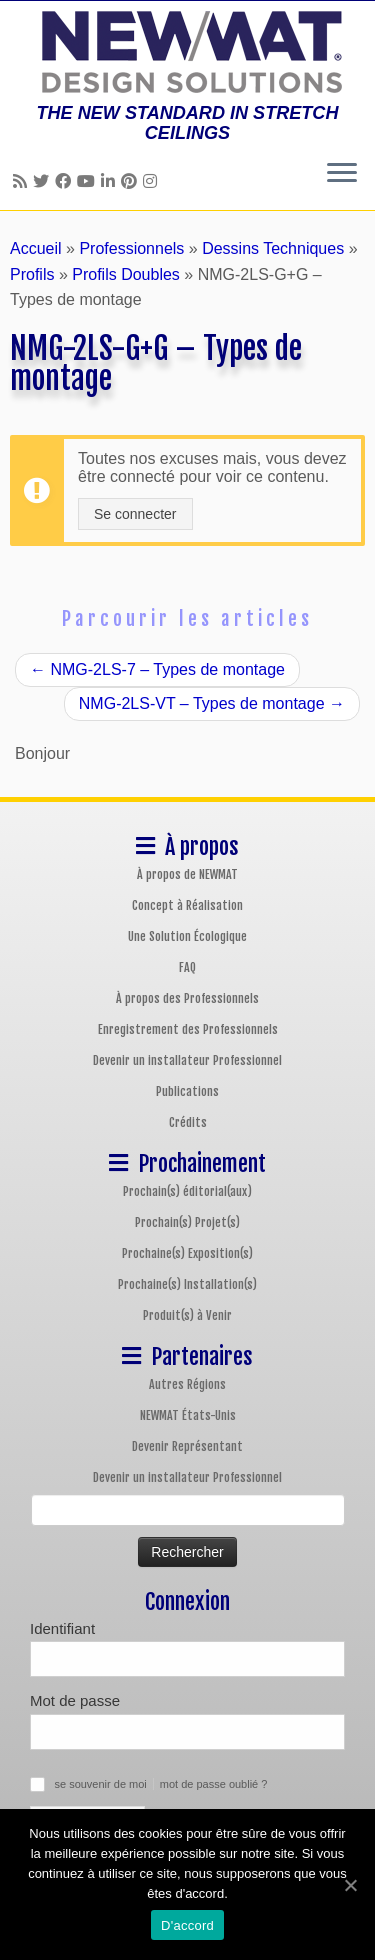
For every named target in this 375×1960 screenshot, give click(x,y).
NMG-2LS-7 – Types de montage (157, 669)
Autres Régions (187, 1384)
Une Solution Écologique (187, 936)
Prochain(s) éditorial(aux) (187, 1191)
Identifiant (62, 1628)
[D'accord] (350, 1885)
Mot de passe (75, 1700)
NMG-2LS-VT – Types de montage (212, 703)
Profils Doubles (126, 274)
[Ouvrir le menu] (342, 174)
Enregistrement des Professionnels (188, 1029)
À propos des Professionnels (187, 998)
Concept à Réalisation (187, 905)
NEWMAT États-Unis (188, 1415)
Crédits (188, 1122)
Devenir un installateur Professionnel (187, 1060)
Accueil (36, 248)
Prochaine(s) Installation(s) (187, 1284)
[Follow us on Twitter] (44, 181)
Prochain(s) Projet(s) (187, 1222)
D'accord (187, 1925)
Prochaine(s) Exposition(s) (187, 1253)
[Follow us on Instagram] (153, 181)
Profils (32, 274)
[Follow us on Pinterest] (132, 181)
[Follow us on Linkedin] (111, 181)
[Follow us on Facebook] (66, 181)
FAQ (187, 967)
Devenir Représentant (187, 1446)
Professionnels (131, 248)
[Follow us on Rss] (23, 181)
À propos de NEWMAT (187, 874)
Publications (187, 1091)
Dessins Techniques (273, 248)
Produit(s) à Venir (187, 1315)
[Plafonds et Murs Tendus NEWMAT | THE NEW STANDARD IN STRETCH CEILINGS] (187, 52)
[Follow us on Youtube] (89, 181)
